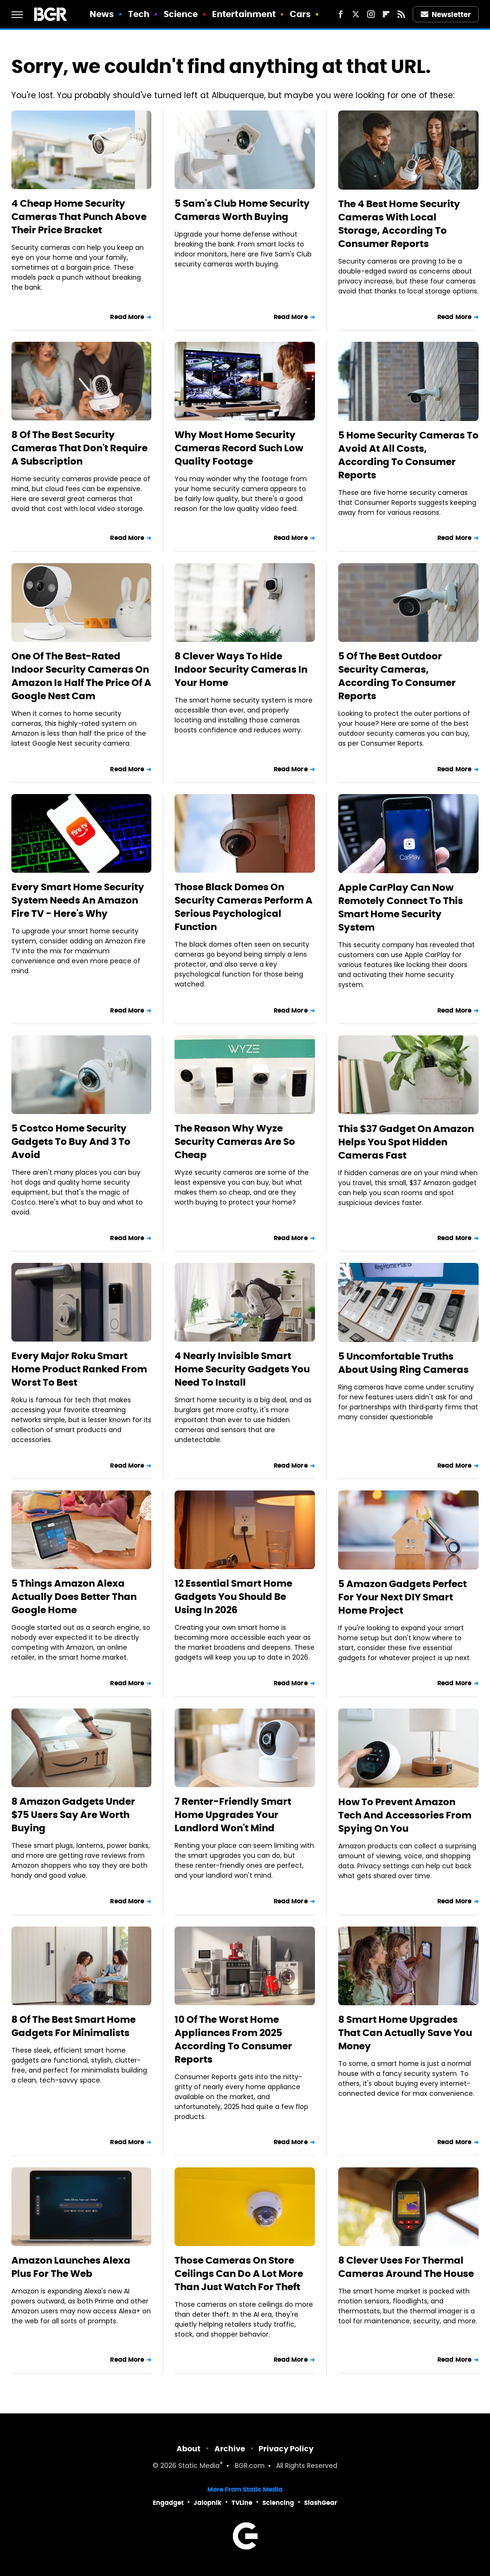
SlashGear (320, 2503)
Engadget (168, 2503)
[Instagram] (371, 14)
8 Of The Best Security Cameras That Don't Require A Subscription (79, 448)
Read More (127, 317)
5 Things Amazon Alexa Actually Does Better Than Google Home (74, 1596)
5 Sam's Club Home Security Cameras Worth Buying (242, 210)
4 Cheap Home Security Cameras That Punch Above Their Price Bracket (79, 216)
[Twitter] (356, 14)
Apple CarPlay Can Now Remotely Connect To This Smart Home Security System (400, 907)
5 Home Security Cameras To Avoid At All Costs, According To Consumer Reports (408, 455)
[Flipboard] (386, 14)
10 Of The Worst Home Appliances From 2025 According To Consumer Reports (233, 2039)
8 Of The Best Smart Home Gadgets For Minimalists (73, 2026)
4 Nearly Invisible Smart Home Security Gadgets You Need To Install (242, 1369)
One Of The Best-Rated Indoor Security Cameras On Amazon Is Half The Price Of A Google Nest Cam (81, 676)
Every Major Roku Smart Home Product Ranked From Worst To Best (79, 1369)
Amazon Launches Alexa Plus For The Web (70, 2267)
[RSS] (401, 14)
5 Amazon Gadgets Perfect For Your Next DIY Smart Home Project (402, 1597)
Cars (300, 14)
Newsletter (446, 14)
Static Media (199, 2466)
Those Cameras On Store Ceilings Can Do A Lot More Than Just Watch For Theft (239, 2273)
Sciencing (278, 2503)
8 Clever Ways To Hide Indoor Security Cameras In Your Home (241, 669)
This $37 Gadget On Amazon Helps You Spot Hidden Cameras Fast (406, 1142)
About (188, 2449)
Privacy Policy (286, 2449)
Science (181, 14)
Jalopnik (208, 2503)
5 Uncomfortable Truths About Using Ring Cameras (403, 1363)
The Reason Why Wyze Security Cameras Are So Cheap (235, 1141)
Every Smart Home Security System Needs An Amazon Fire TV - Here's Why (77, 900)
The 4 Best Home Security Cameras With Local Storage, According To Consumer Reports (399, 224)
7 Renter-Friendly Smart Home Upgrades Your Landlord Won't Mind (233, 1814)
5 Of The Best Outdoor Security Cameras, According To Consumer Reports (397, 676)
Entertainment (244, 14)
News (102, 14)
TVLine (241, 2503)
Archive (229, 2449)
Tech (138, 14)
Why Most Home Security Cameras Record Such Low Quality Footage (239, 448)
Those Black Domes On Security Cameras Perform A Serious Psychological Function (244, 907)
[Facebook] (340, 14)
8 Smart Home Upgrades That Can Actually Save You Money (405, 2032)
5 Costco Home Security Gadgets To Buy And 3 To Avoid (70, 1141)
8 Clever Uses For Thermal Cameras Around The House (406, 2267)
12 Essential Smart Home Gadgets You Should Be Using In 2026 (233, 1596)
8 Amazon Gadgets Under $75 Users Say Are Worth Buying (73, 1814)
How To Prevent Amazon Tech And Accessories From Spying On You (405, 1815)
